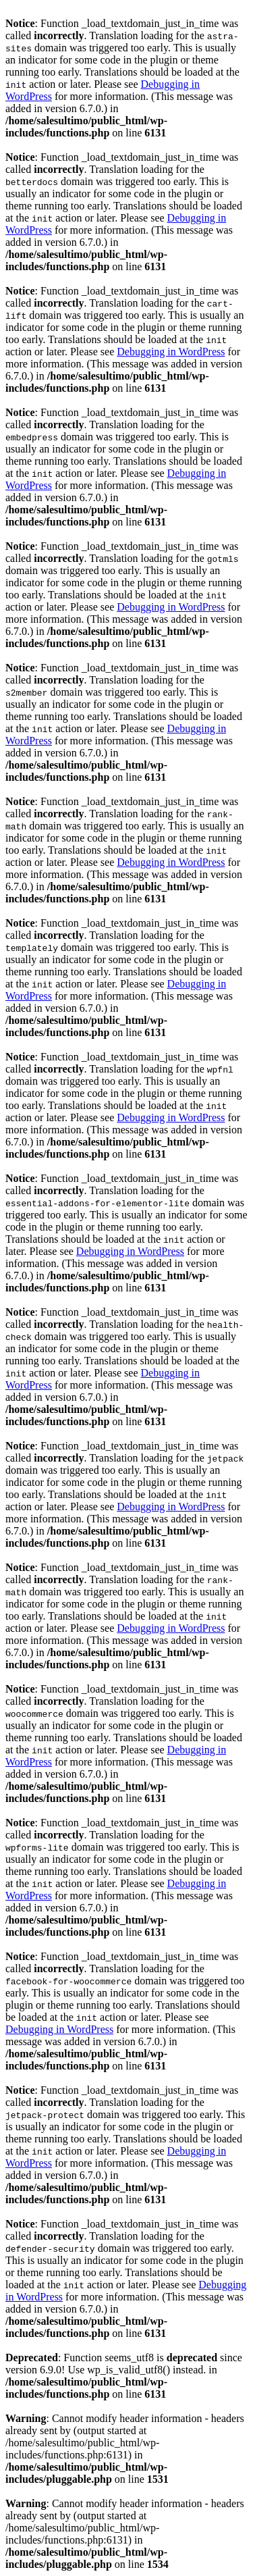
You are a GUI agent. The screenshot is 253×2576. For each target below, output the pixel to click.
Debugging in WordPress (171, 351)
